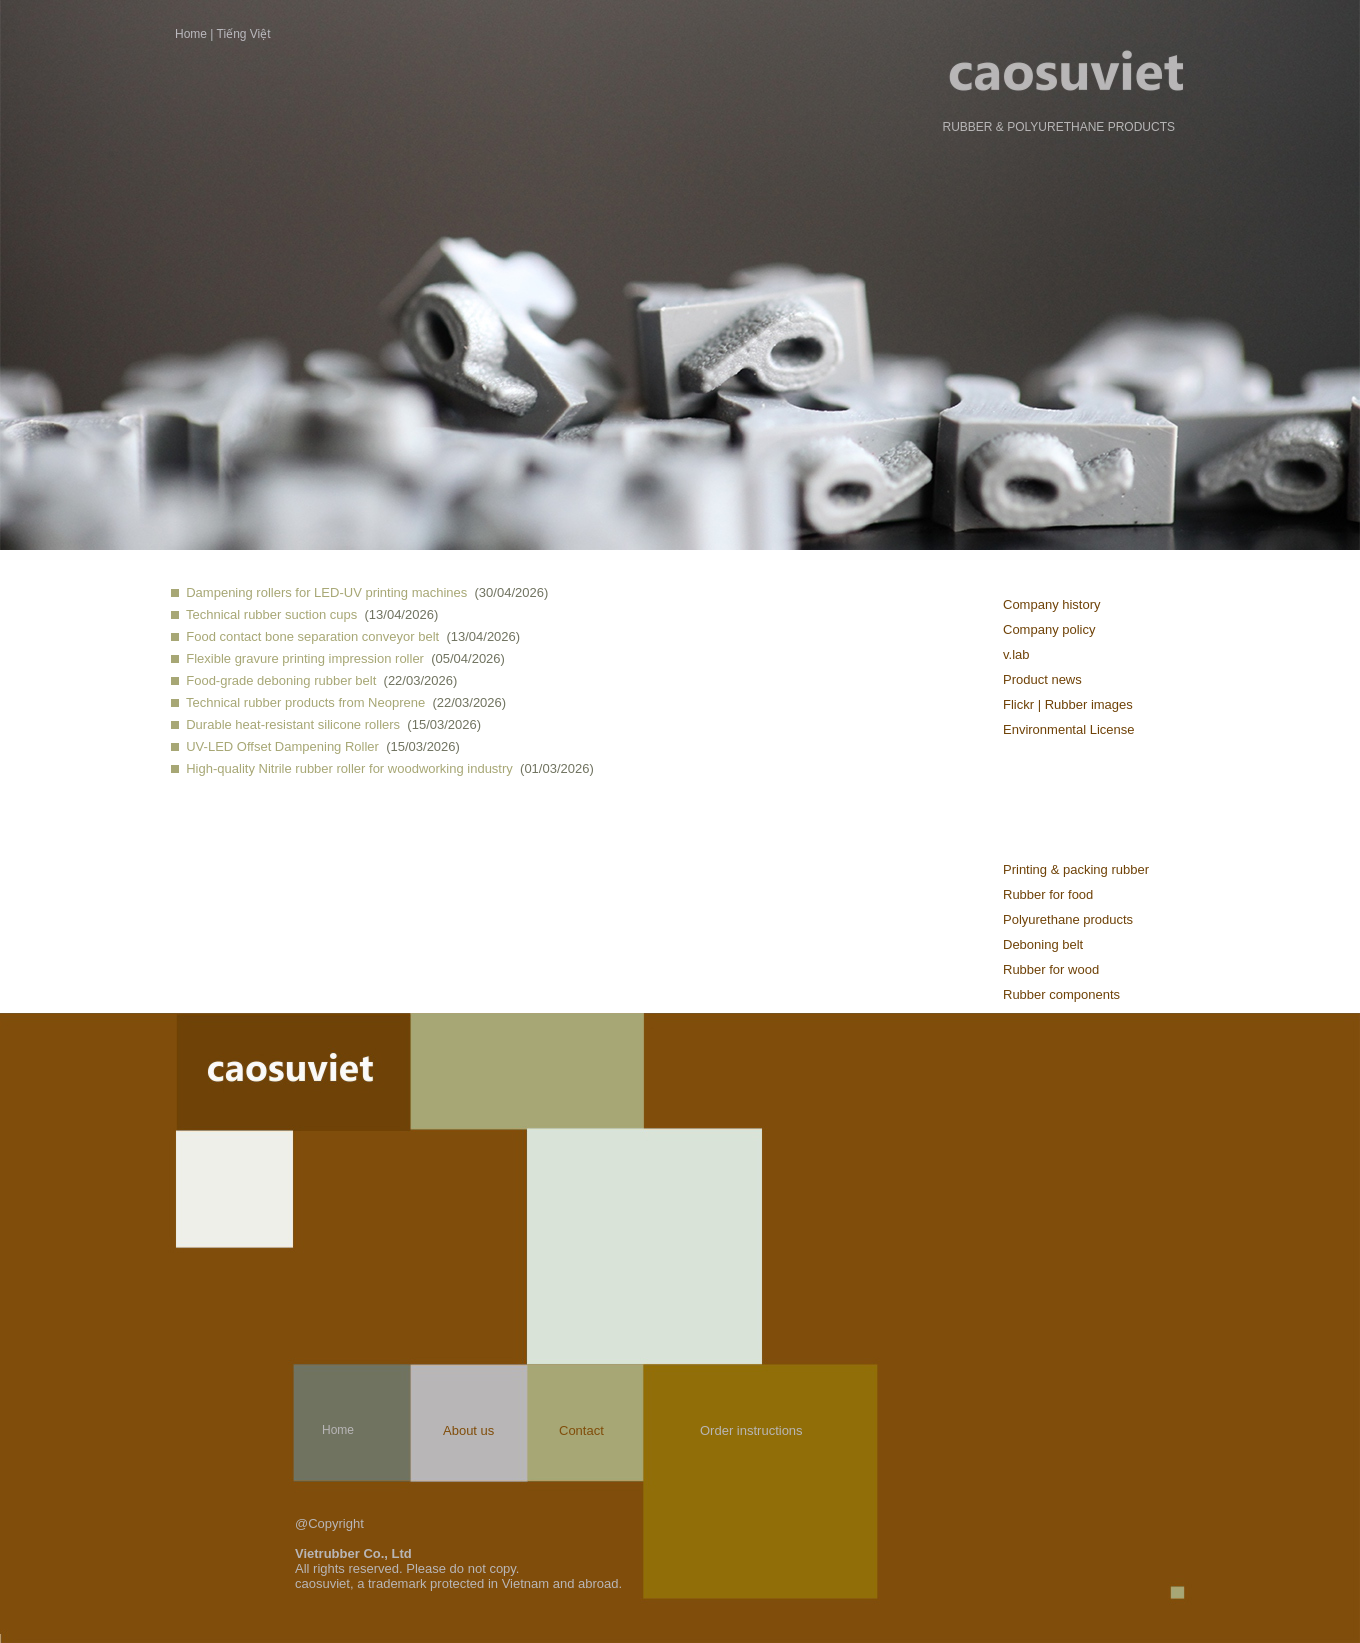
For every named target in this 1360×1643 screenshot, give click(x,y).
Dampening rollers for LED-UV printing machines (326, 592)
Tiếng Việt (244, 34)
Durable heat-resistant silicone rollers (293, 724)
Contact (581, 1430)
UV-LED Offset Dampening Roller (282, 746)
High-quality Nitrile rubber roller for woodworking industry (349, 768)
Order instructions (751, 1430)
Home (191, 34)
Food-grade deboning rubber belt (281, 680)
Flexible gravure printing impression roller (305, 658)
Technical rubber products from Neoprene (305, 702)
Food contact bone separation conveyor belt (312, 636)
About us (468, 1430)
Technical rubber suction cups (271, 614)
